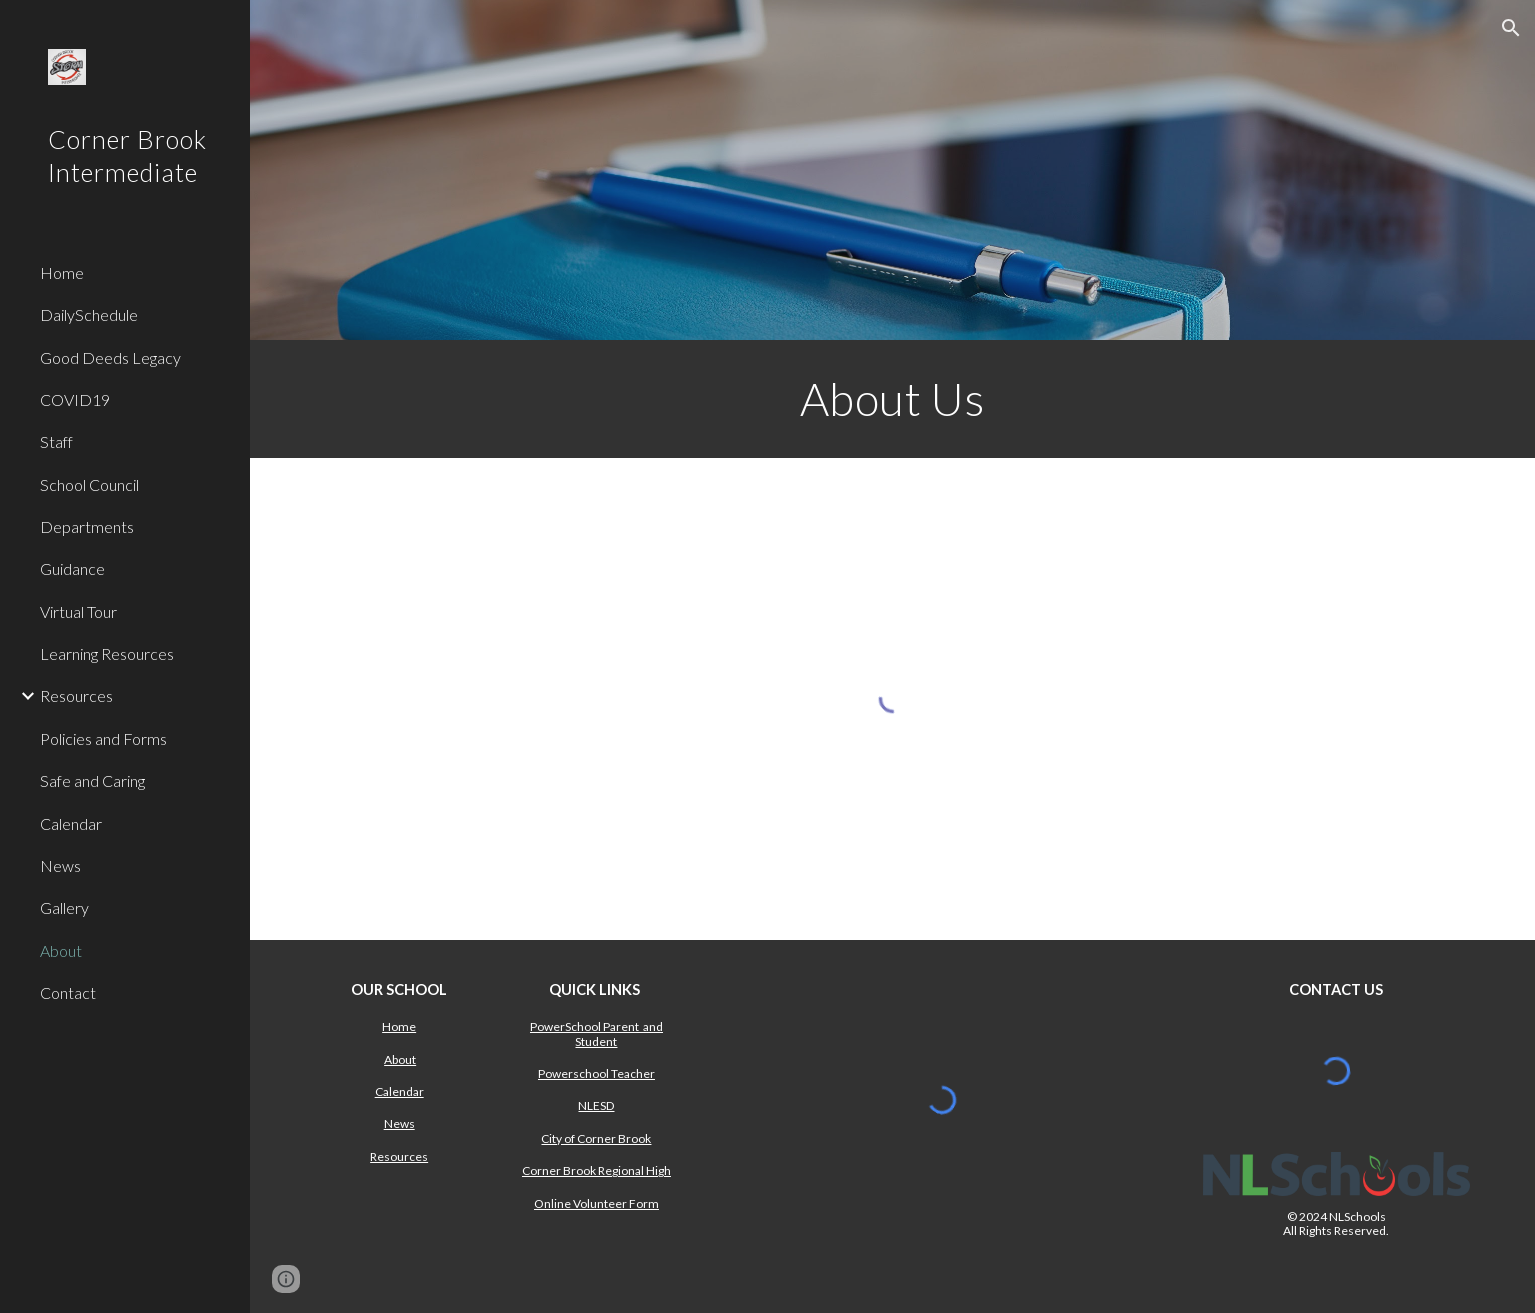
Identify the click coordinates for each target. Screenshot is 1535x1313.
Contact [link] (68, 992)
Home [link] (62, 272)
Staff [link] (56, 441)
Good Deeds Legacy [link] (110, 357)
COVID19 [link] (75, 399)
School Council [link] (89, 484)
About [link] (61, 950)
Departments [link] (87, 526)
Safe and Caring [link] (92, 780)
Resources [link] (76, 695)
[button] (1511, 28)
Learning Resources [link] (107, 653)
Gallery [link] (64, 907)
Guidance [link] (72, 568)
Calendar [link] (71, 823)
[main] (892, 399)
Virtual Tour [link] (78, 611)
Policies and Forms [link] (103, 738)
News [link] (60, 865)
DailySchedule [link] (89, 314)
